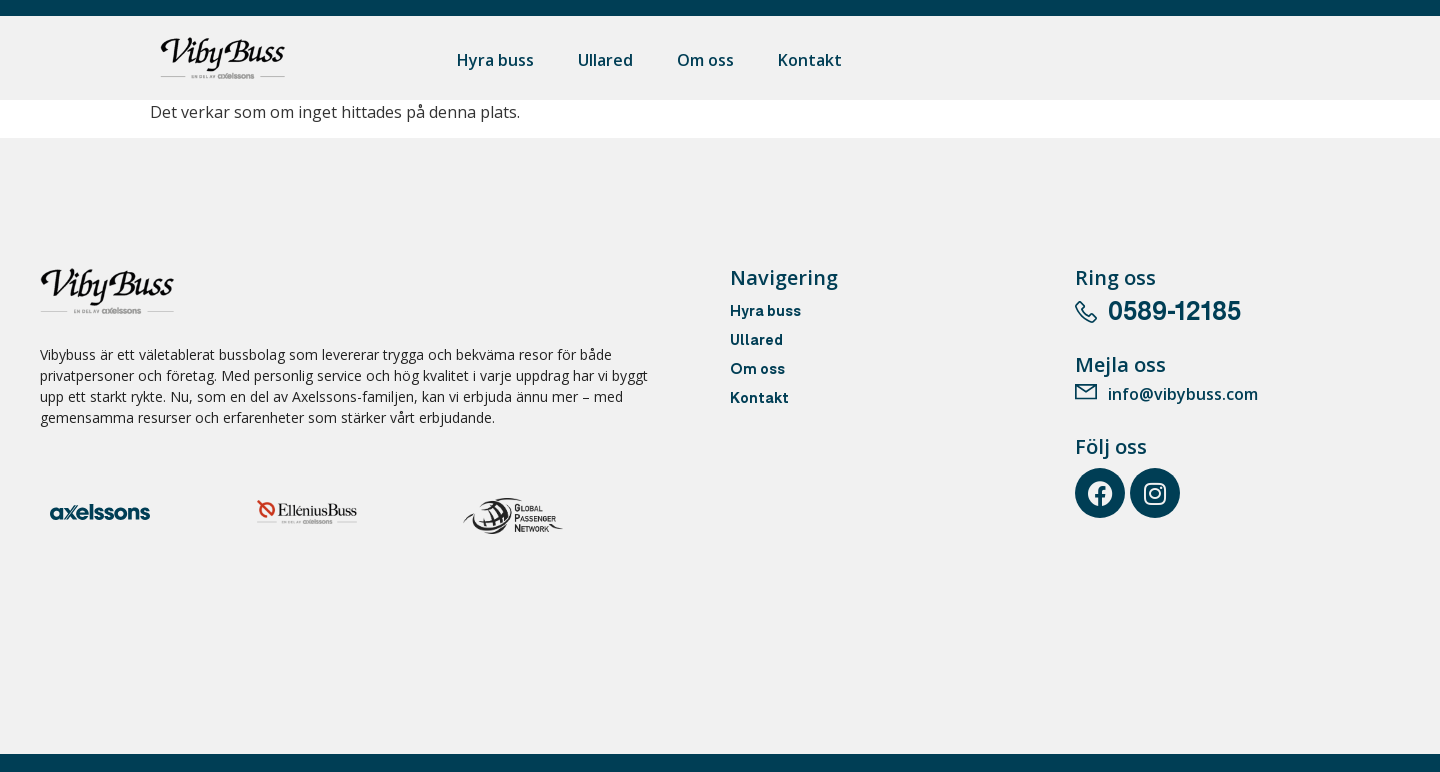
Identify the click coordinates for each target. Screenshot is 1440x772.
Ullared (605, 60)
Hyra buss (495, 60)
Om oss (705, 60)
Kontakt (810, 60)
